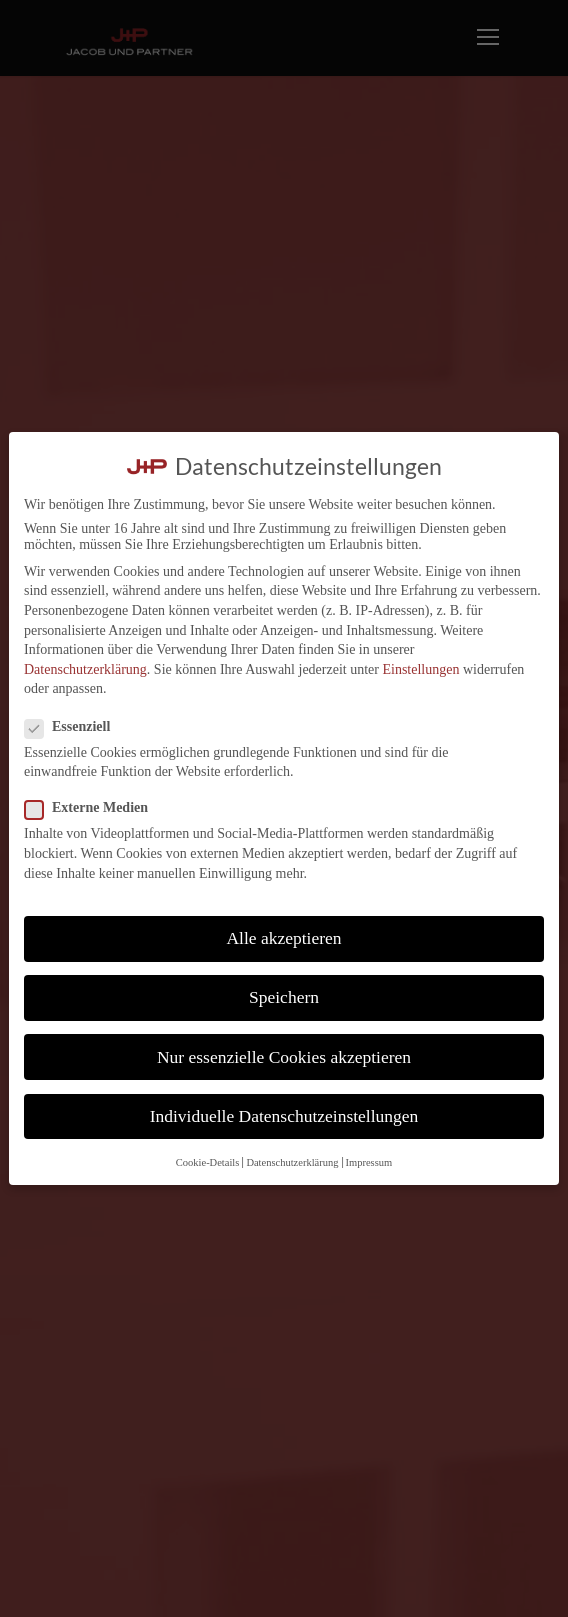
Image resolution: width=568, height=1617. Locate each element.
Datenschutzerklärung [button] (292, 1162)
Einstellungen (420, 669)
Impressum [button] (369, 1162)
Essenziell (75, 727)
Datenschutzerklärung (85, 669)
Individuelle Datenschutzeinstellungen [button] (284, 1116)
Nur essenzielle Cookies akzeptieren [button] (284, 1057)
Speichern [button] (284, 997)
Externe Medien (94, 808)
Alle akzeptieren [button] (283, 938)
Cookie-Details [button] (208, 1162)
